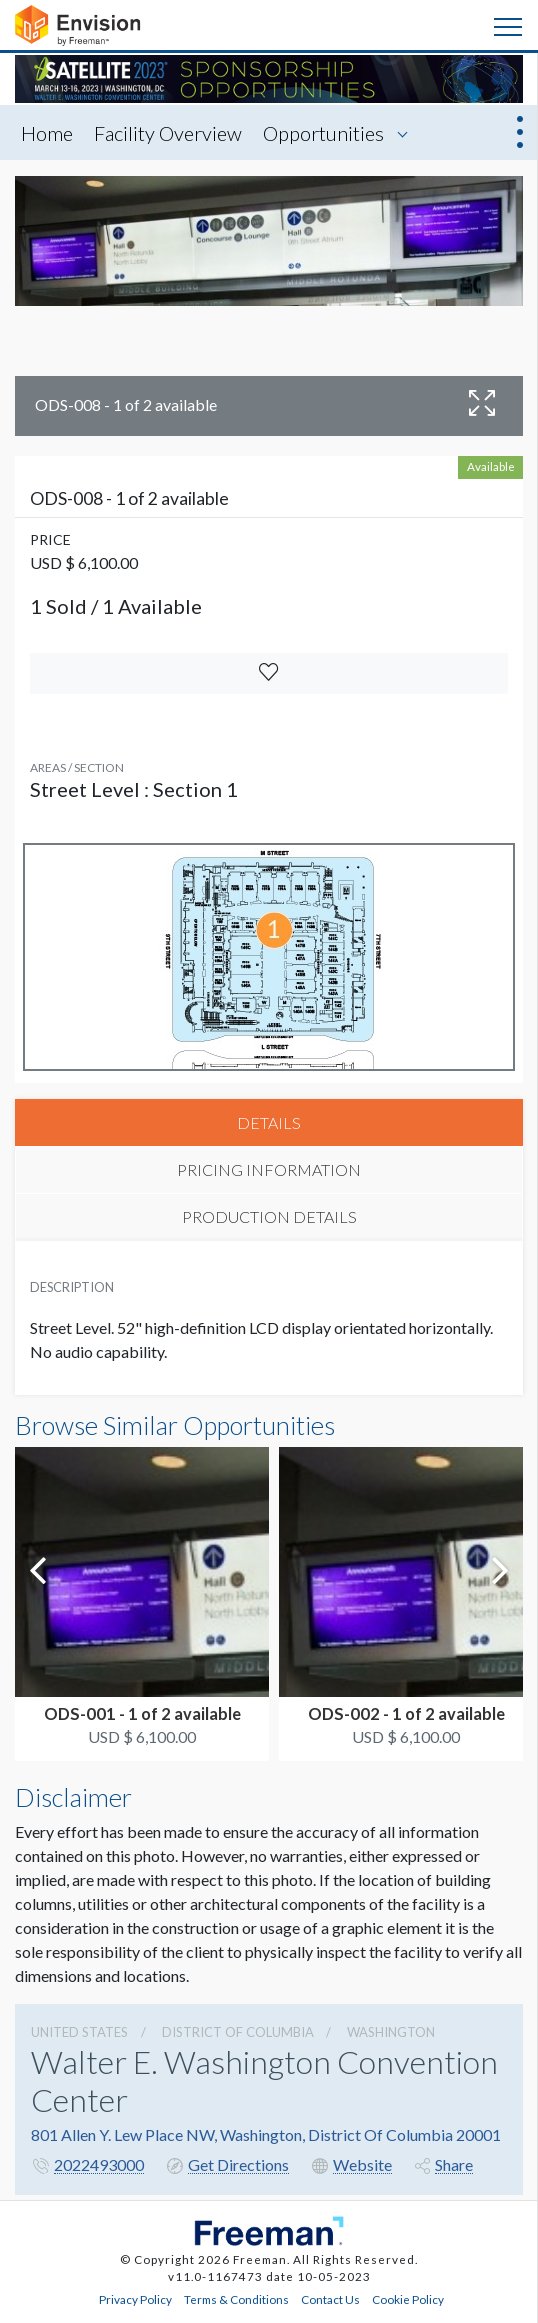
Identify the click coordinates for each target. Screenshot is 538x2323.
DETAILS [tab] (269, 1122)
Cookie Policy (408, 2299)
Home (47, 133)
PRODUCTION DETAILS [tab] (269, 1216)
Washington (391, 2032)
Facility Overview (168, 133)
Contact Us (330, 2299)
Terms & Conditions (236, 2299)
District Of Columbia (238, 2032)
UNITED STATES (79, 2032)
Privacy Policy (135, 2299)
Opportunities (323, 133)
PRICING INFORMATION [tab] (269, 1169)
